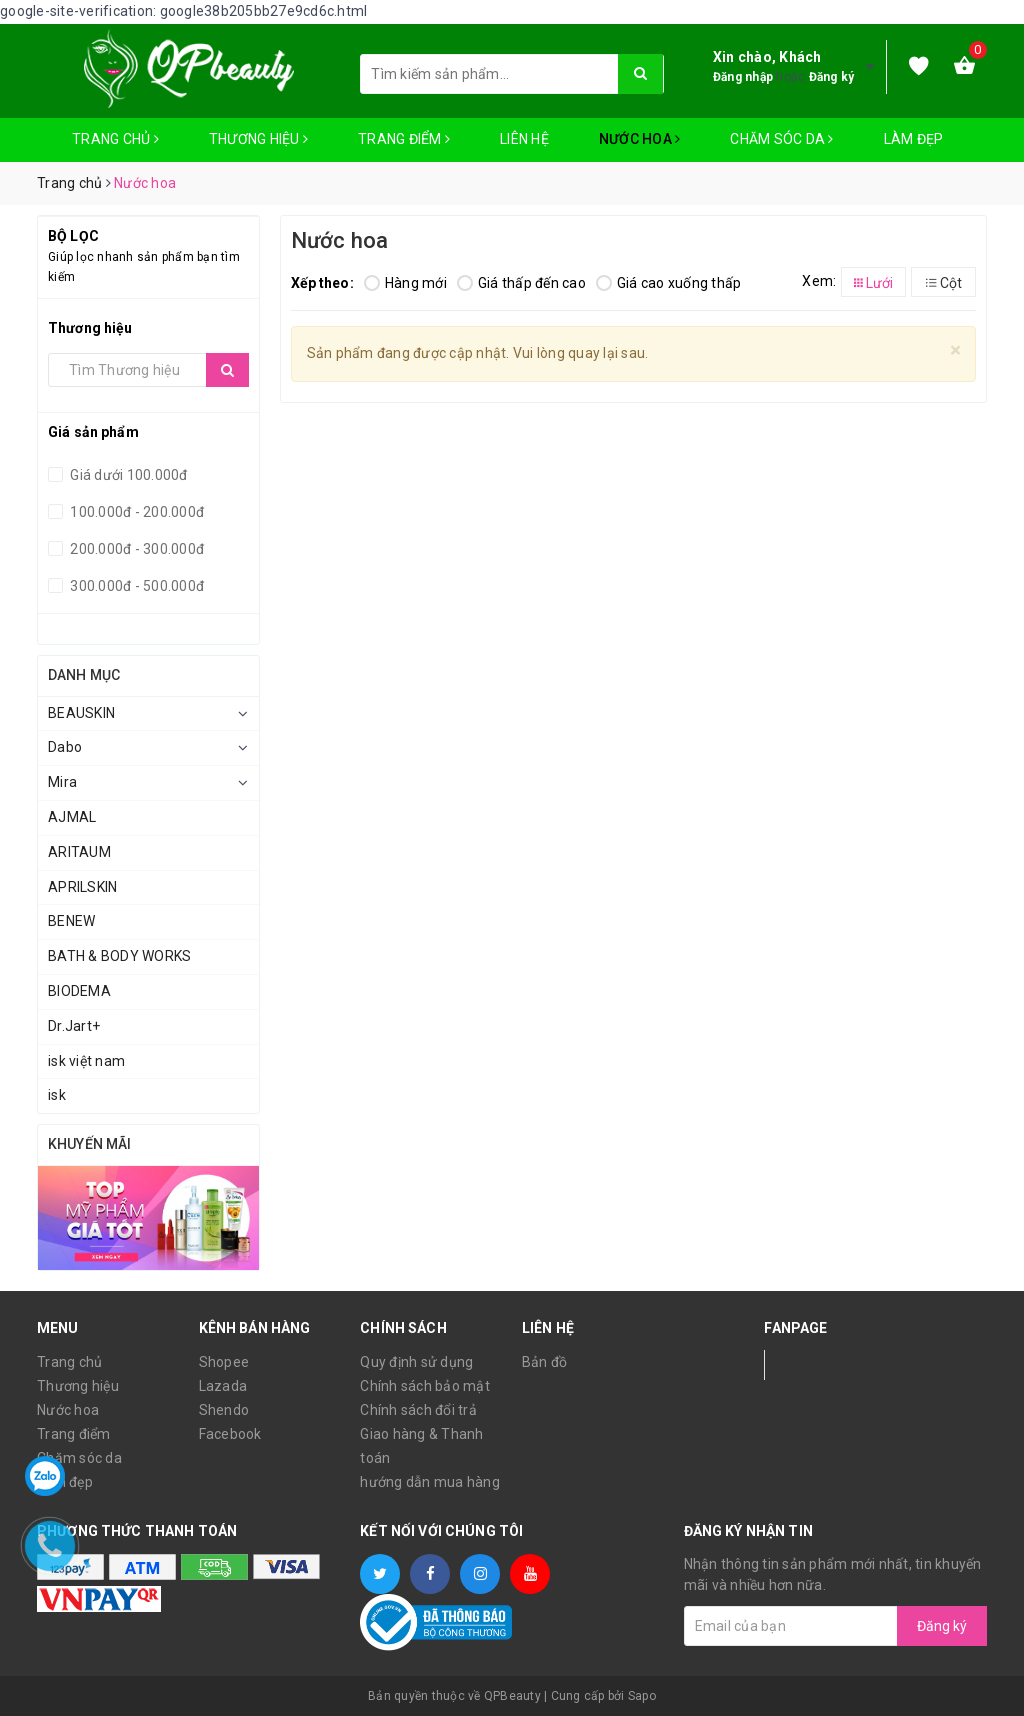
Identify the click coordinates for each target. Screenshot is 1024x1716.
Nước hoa (640, 139)
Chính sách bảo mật (425, 1386)
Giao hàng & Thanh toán (421, 1446)
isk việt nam (86, 1061)
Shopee (224, 1362)
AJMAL (72, 817)
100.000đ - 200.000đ (135, 512)
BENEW (71, 921)
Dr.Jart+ (74, 1026)
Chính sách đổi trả (418, 1410)
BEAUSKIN (81, 713)
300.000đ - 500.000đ (135, 586)
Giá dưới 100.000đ (127, 475)
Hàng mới (405, 283)
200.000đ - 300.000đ (135, 549)
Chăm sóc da (781, 139)
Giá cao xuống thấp (669, 283)
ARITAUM (79, 852)
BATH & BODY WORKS (119, 956)
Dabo (65, 747)
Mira (62, 782)
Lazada (223, 1386)
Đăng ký (832, 77)
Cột (944, 283)
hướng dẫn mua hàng (430, 1482)
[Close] (955, 350)
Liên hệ (524, 139)
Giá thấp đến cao (521, 283)
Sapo (642, 1696)
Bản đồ (545, 1362)
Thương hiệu (258, 139)
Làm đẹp (914, 139)
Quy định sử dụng (416, 1362)
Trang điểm (404, 139)
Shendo (224, 1410)
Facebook (230, 1434)
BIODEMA (79, 991)
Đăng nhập (743, 77)
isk (57, 1095)
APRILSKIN (82, 887)
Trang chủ (115, 139)
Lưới (873, 283)
